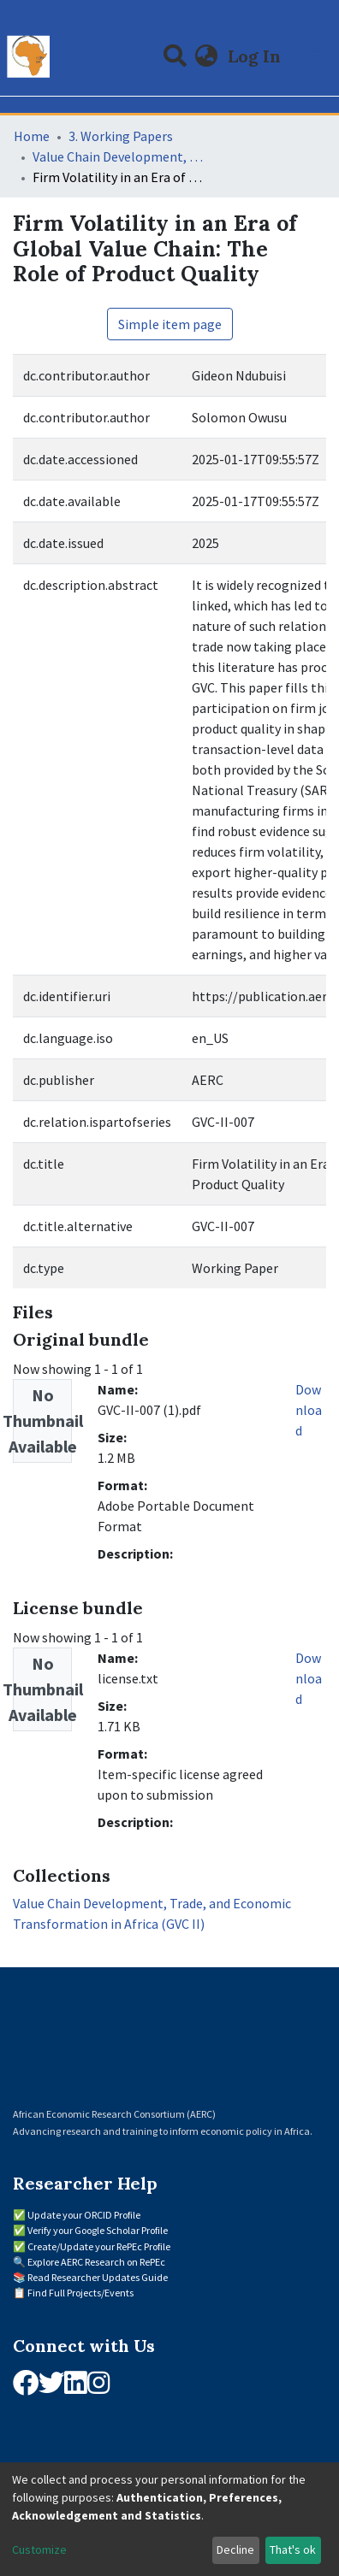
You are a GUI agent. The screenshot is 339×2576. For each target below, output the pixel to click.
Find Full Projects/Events (80, 2292)
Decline (235, 2549)
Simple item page (170, 324)
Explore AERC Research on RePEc (96, 2261)
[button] (206, 56)
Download (308, 1410)
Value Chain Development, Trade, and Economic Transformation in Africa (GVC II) (118, 156)
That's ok (293, 2549)
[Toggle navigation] (315, 56)
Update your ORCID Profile (83, 2214)
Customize (39, 2549)
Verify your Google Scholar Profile (97, 2230)
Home (32, 135)
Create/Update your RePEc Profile (98, 2246)
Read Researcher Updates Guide (97, 2277)
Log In (256, 56)
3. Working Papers (120, 135)
